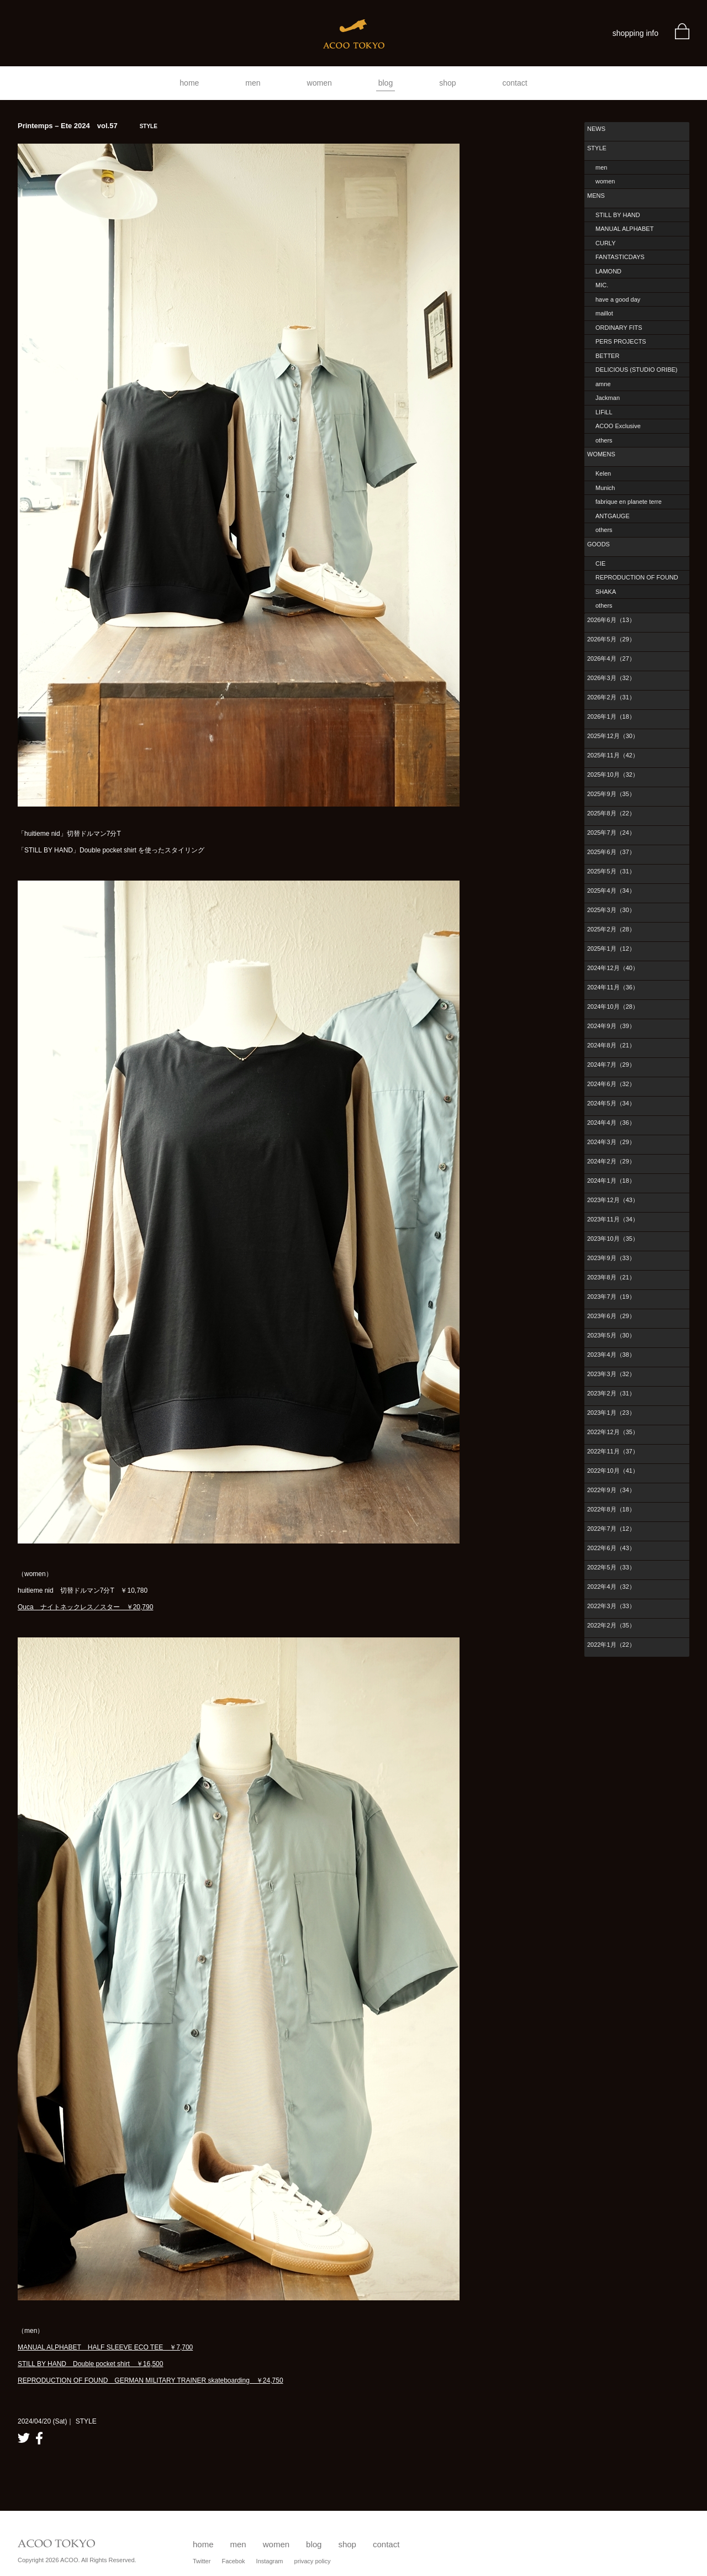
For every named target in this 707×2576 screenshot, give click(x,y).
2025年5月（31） (611, 871)
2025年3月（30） (611, 910)
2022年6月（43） (611, 1548)
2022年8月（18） (611, 1509)
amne (603, 384)
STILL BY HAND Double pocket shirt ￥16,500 (90, 2364)
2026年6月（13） (611, 620)
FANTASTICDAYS (620, 257)
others (604, 440)
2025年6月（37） (611, 852)
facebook (39, 2438)
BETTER (607, 355)
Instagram (269, 2561)
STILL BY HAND (617, 215)
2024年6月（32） (611, 1084)
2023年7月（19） (611, 1296)
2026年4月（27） (611, 658)
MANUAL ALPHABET (624, 228)
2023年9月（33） (611, 1258)
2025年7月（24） (611, 832)
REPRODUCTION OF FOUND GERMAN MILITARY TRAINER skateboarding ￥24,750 (150, 2380)
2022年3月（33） (611, 1606)
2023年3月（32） (611, 1374)
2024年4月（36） (611, 1122)
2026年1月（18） (611, 716)
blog (385, 82)
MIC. (601, 285)
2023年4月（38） (611, 1354)
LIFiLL (604, 412)
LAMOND (608, 271)
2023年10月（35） (613, 1238)
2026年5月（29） (611, 639)
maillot (604, 313)
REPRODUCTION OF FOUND (636, 577)
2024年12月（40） (613, 968)
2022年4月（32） (611, 1586)
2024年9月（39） (611, 1026)
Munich (605, 487)
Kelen (603, 473)
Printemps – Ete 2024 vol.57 (87, 126)
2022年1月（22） (611, 1644)
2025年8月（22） (611, 813)
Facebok (233, 2561)
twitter (24, 2438)
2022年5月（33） (611, 1567)
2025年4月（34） (611, 890)
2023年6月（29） (611, 1316)
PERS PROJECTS (620, 341)
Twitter (201, 2561)
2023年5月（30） (611, 1335)
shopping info (635, 33)
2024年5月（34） (611, 1103)
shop (447, 82)
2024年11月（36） (613, 987)
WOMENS (601, 454)
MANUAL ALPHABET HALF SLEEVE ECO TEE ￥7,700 (105, 2347)
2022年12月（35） (613, 1432)
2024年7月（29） (611, 1064)
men (252, 82)
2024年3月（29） (611, 1142)
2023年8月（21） (611, 1277)
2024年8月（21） (611, 1045)
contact (515, 82)
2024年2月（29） (611, 1161)
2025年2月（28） (611, 929)
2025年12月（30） (613, 736)
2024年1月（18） (611, 1180)
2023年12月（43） (613, 1200)
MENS (596, 195)
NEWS (596, 128)
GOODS (598, 544)
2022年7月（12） (611, 1528)
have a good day (617, 299)
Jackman (607, 397)
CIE (600, 563)
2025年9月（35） (611, 794)
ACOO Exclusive (618, 426)
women (319, 82)
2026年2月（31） (611, 697)
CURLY (605, 243)
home (189, 82)
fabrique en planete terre (628, 501)
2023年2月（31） (611, 1393)
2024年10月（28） (613, 1006)
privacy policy (312, 2561)
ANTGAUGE (612, 516)
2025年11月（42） (613, 755)
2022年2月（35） (611, 1625)
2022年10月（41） (613, 1470)
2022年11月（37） (613, 1451)
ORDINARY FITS (618, 327)
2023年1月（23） (611, 1412)
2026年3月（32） (611, 678)
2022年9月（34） (611, 1490)
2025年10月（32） (613, 774)
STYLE (596, 148)
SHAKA (605, 591)
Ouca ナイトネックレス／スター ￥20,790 (85, 1607)
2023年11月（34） (613, 1219)
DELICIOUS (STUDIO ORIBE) (636, 369)
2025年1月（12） (611, 948)
